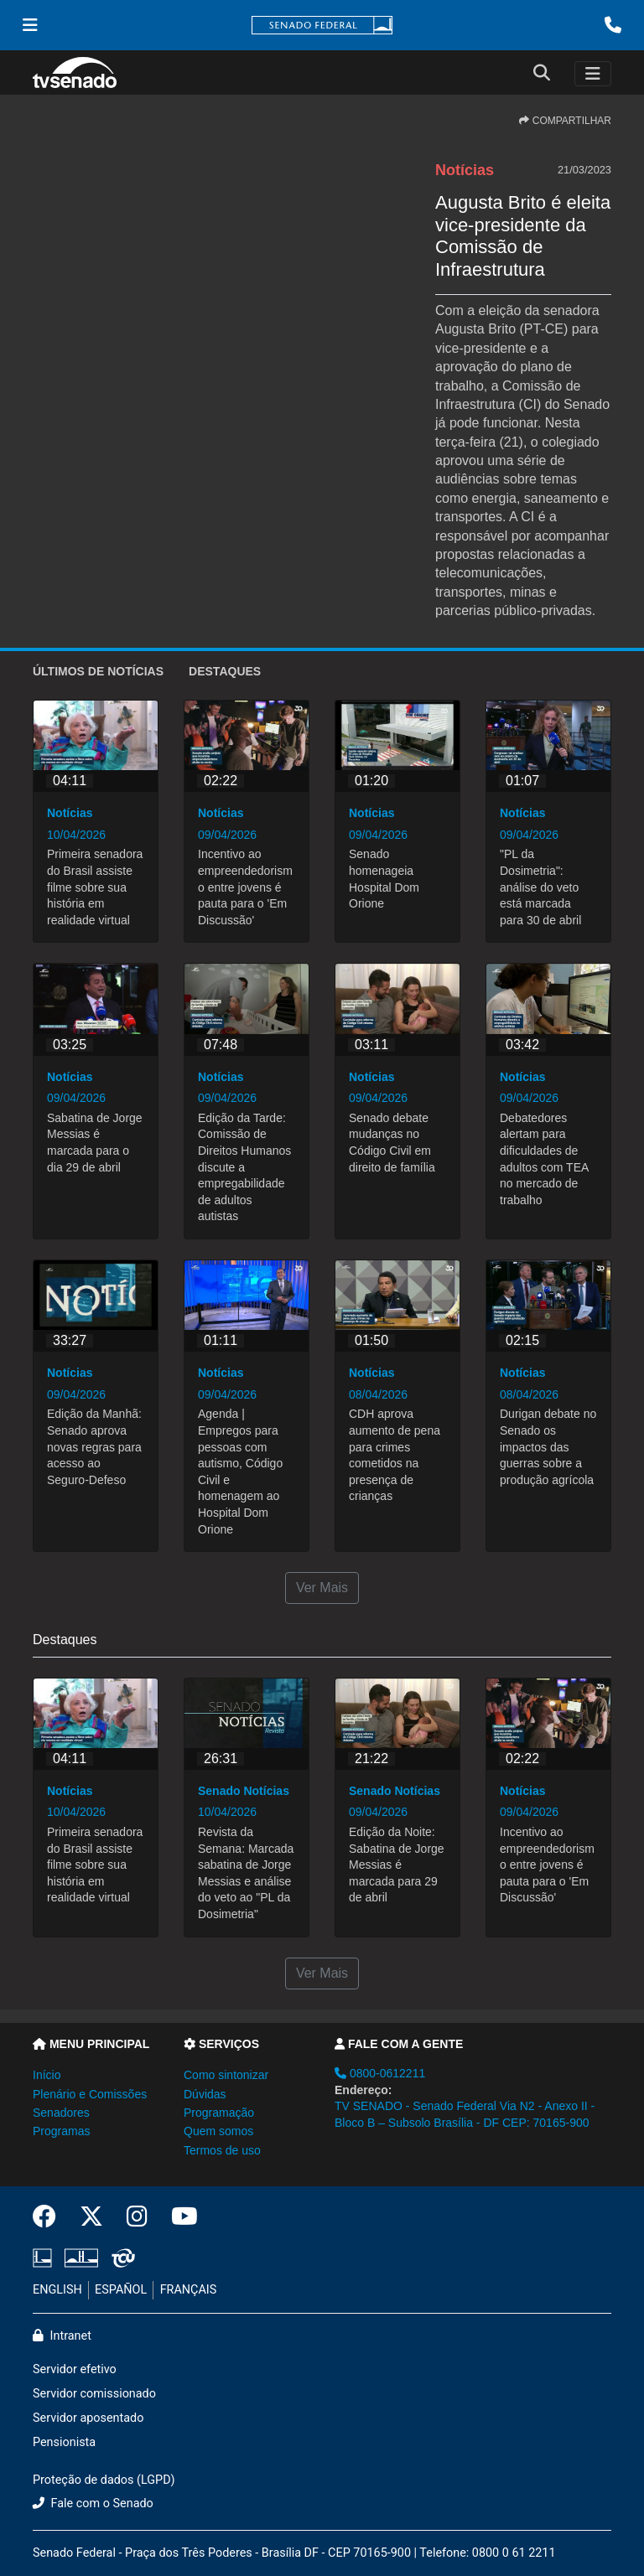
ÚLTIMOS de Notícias (98, 671)
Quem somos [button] (218, 2131)
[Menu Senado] (30, 25)
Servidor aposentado (88, 2418)
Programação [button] (219, 2112)
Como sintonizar (226, 2075)
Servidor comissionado (94, 2394)
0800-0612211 (380, 2073)
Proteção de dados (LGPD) (104, 2480)
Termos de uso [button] (222, 2150)
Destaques (225, 671)
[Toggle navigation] (592, 73)
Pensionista (64, 2442)
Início (46, 2075)
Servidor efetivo (75, 2369)
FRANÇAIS (188, 2290)
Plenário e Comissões (90, 2094)
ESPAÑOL (121, 2290)
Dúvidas (205, 2094)
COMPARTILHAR (565, 121)
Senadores (61, 2112)
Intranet (62, 2336)
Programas (61, 2131)
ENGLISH (57, 2290)
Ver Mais (322, 1587)
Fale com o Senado (93, 2503)
